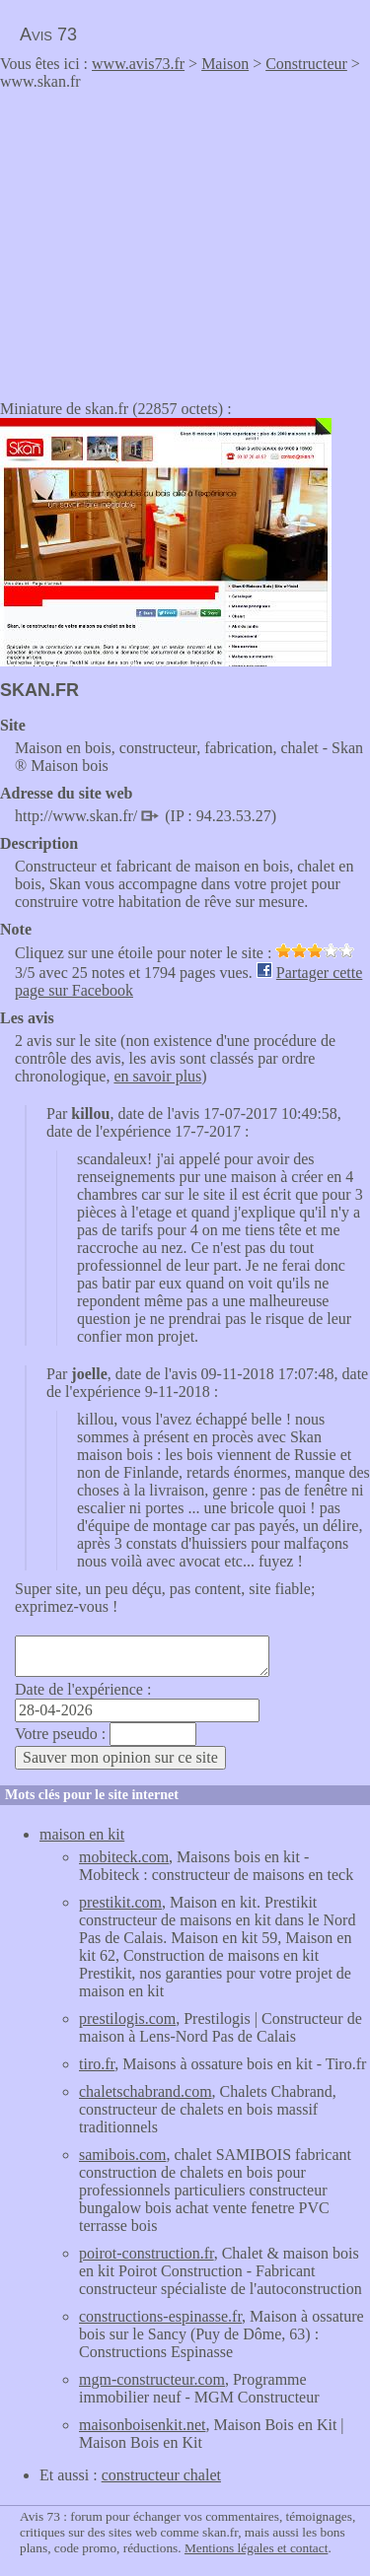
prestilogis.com (127, 2018)
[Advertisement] (166, 239)
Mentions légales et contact (256, 2548)
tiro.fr (96, 2063)
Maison (225, 63)
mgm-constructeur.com (152, 2379)
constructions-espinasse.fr (160, 2316)
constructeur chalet (161, 2475)
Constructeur (306, 63)
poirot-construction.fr (146, 2253)
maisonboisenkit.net (142, 2424)
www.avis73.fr (138, 63)
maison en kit (81, 1834)
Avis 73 (48, 34)
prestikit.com (120, 1902)
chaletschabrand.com (145, 2091)
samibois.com (122, 2154)
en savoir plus (157, 1076)
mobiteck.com (124, 1856)
